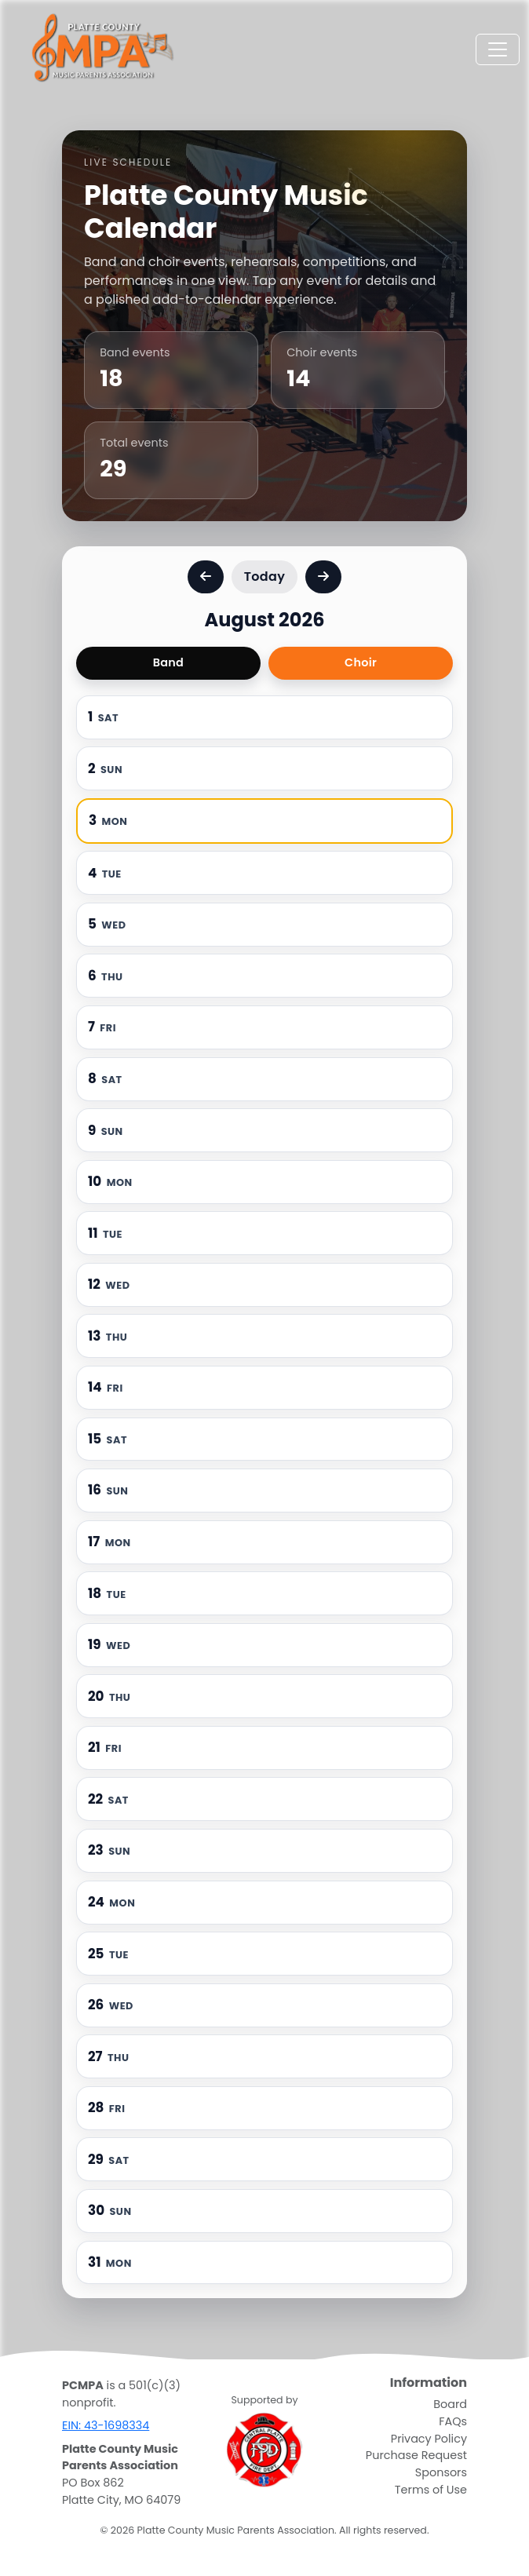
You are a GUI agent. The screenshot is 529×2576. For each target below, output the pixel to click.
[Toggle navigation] (498, 49)
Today (264, 576)
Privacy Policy (429, 2438)
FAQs (453, 2421)
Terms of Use (431, 2490)
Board (450, 2404)
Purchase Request (416, 2455)
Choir (361, 662)
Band (168, 662)
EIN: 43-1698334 (105, 2425)
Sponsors (441, 2472)
